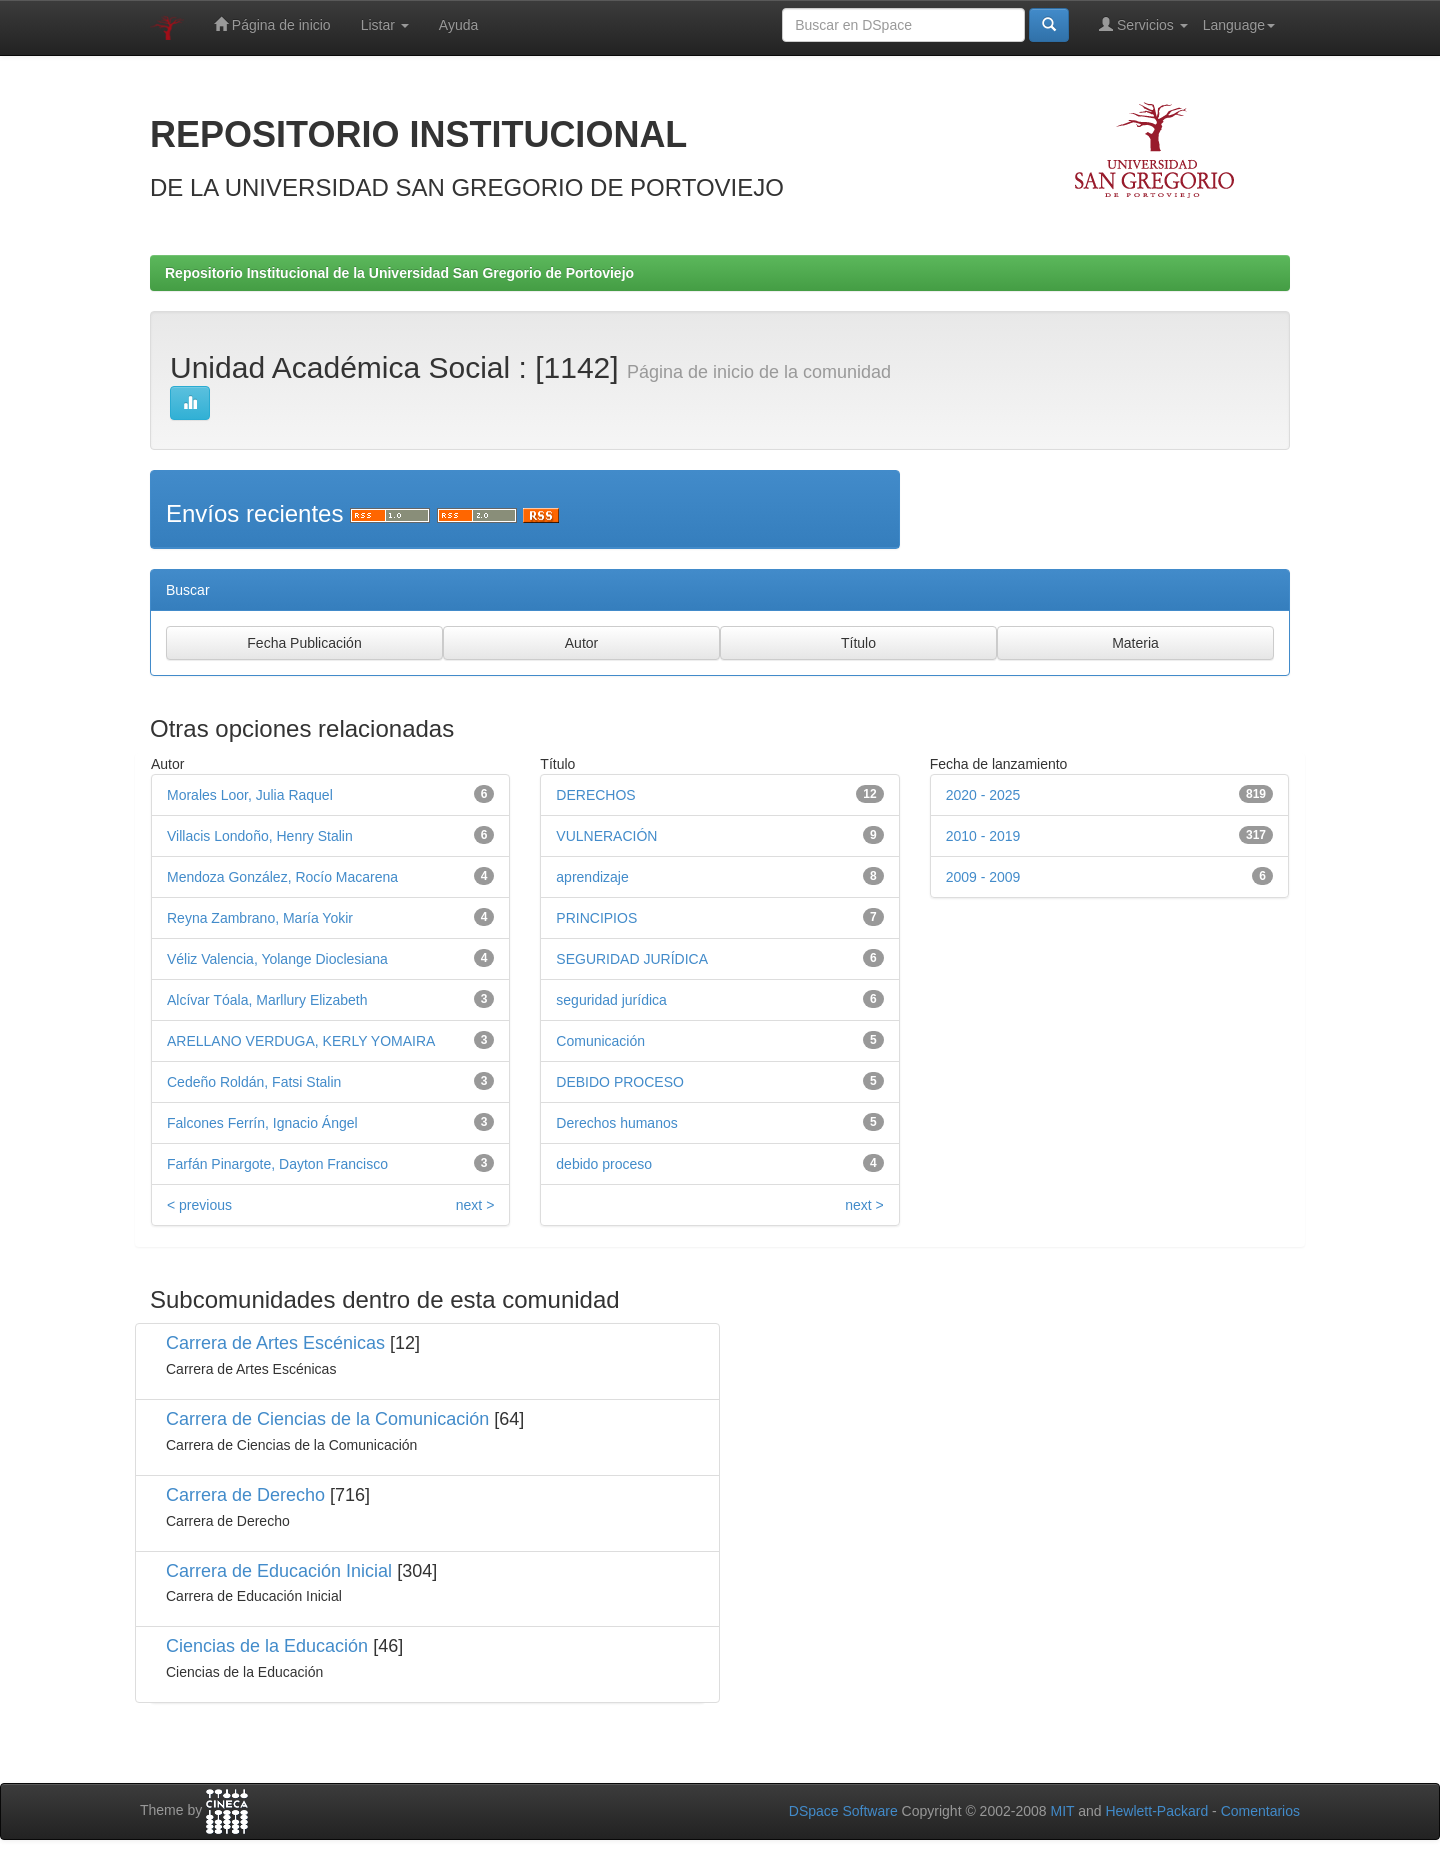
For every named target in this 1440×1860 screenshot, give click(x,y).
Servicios (1143, 24)
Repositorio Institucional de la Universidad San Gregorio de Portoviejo (399, 273)
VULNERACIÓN (606, 836)
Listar (385, 25)
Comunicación (600, 1041)
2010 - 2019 (983, 836)
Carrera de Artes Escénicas (275, 1343)
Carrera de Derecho (245, 1495)
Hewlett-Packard (1156, 1811)
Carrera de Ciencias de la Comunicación (327, 1419)
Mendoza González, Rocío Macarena (282, 877)
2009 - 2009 (983, 877)
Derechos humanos (616, 1123)
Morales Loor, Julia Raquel (250, 795)
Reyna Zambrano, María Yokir (260, 918)
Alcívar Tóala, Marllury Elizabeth (267, 1000)
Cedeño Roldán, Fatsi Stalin (254, 1082)
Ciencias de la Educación (267, 1646)
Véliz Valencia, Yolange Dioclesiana (277, 959)
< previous (199, 1205)
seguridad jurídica (611, 1000)
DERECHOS (595, 795)
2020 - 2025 (983, 795)
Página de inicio (272, 24)
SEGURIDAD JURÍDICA (632, 959)
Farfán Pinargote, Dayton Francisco (277, 1164)
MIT (1062, 1811)
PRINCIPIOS (596, 918)
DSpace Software (843, 1811)
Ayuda (458, 25)
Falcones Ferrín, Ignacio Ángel (262, 1123)
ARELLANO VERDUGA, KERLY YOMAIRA (301, 1041)
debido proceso (604, 1164)
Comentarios (1260, 1811)
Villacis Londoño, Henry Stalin (260, 836)
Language (1239, 25)
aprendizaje (592, 877)
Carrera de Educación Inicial (279, 1571)
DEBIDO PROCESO (620, 1082)
